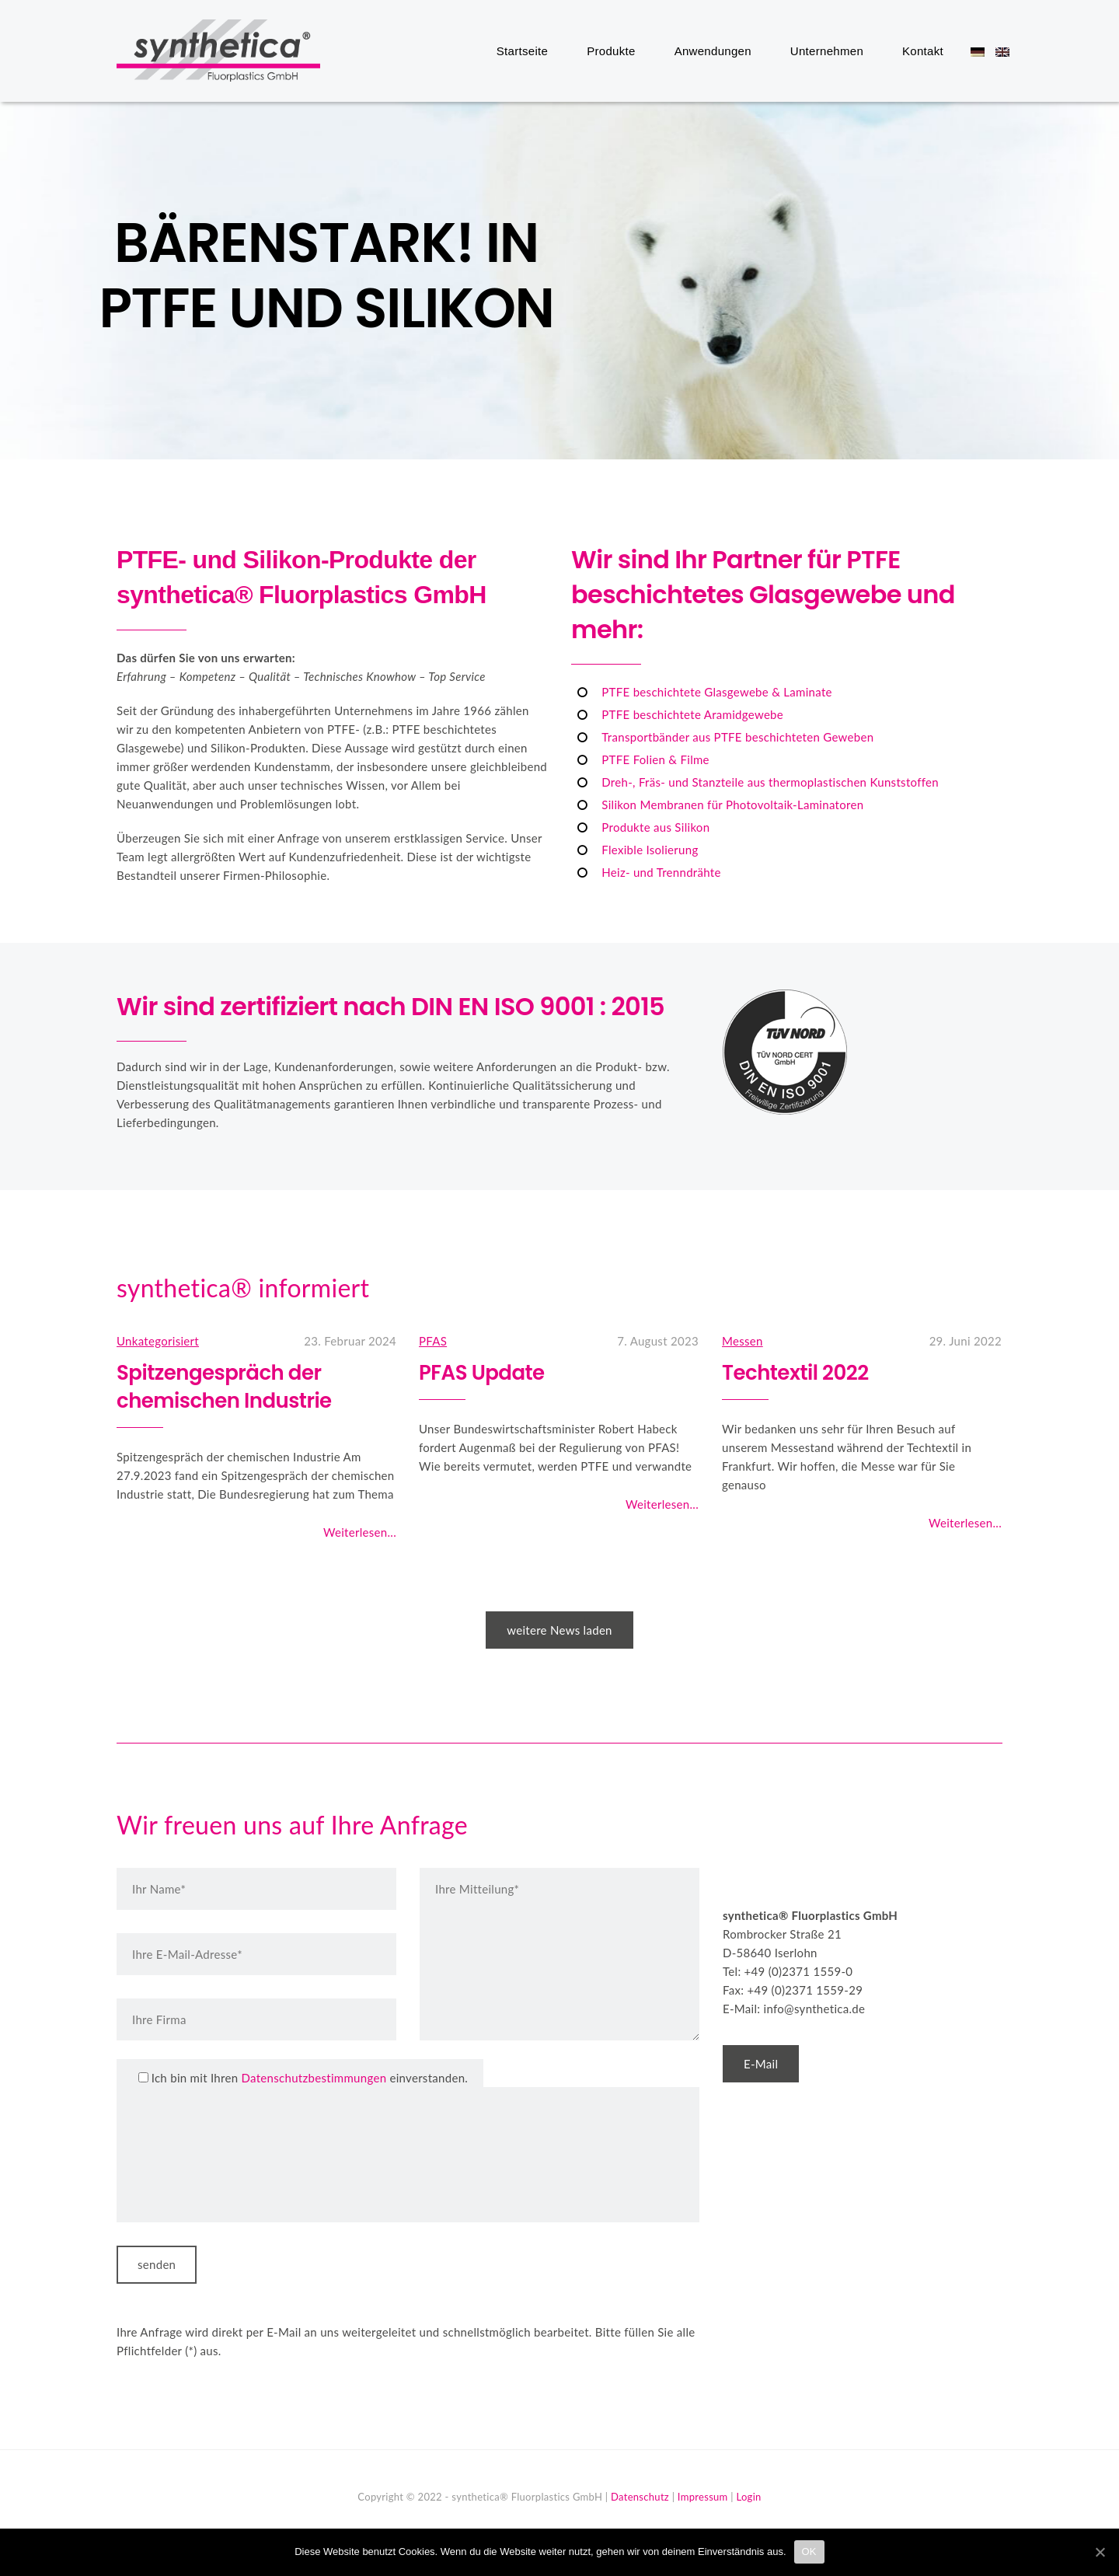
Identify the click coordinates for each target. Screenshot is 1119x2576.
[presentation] (196, 2155)
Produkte (611, 51)
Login (748, 2496)
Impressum (703, 2496)
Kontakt (922, 51)
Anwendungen (713, 51)
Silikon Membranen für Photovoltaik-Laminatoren (732, 805)
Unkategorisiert (158, 1341)
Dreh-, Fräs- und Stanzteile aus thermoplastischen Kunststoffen (770, 782)
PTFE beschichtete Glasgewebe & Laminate (716, 692)
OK (809, 2551)
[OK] (1099, 2552)
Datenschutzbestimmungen (314, 2078)
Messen (742, 1341)
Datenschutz (640, 2496)
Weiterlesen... (359, 1532)
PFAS (433, 1341)
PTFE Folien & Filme (655, 759)
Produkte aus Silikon (655, 827)
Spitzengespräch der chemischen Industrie (224, 1387)
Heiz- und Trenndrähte (660, 872)
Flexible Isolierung (649, 850)
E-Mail (761, 2064)
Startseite (522, 51)
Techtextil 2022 (795, 1373)
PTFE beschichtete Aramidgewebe (692, 714)
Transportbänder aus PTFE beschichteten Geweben (737, 737)
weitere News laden (559, 1630)
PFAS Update (482, 1373)
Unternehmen (826, 51)
